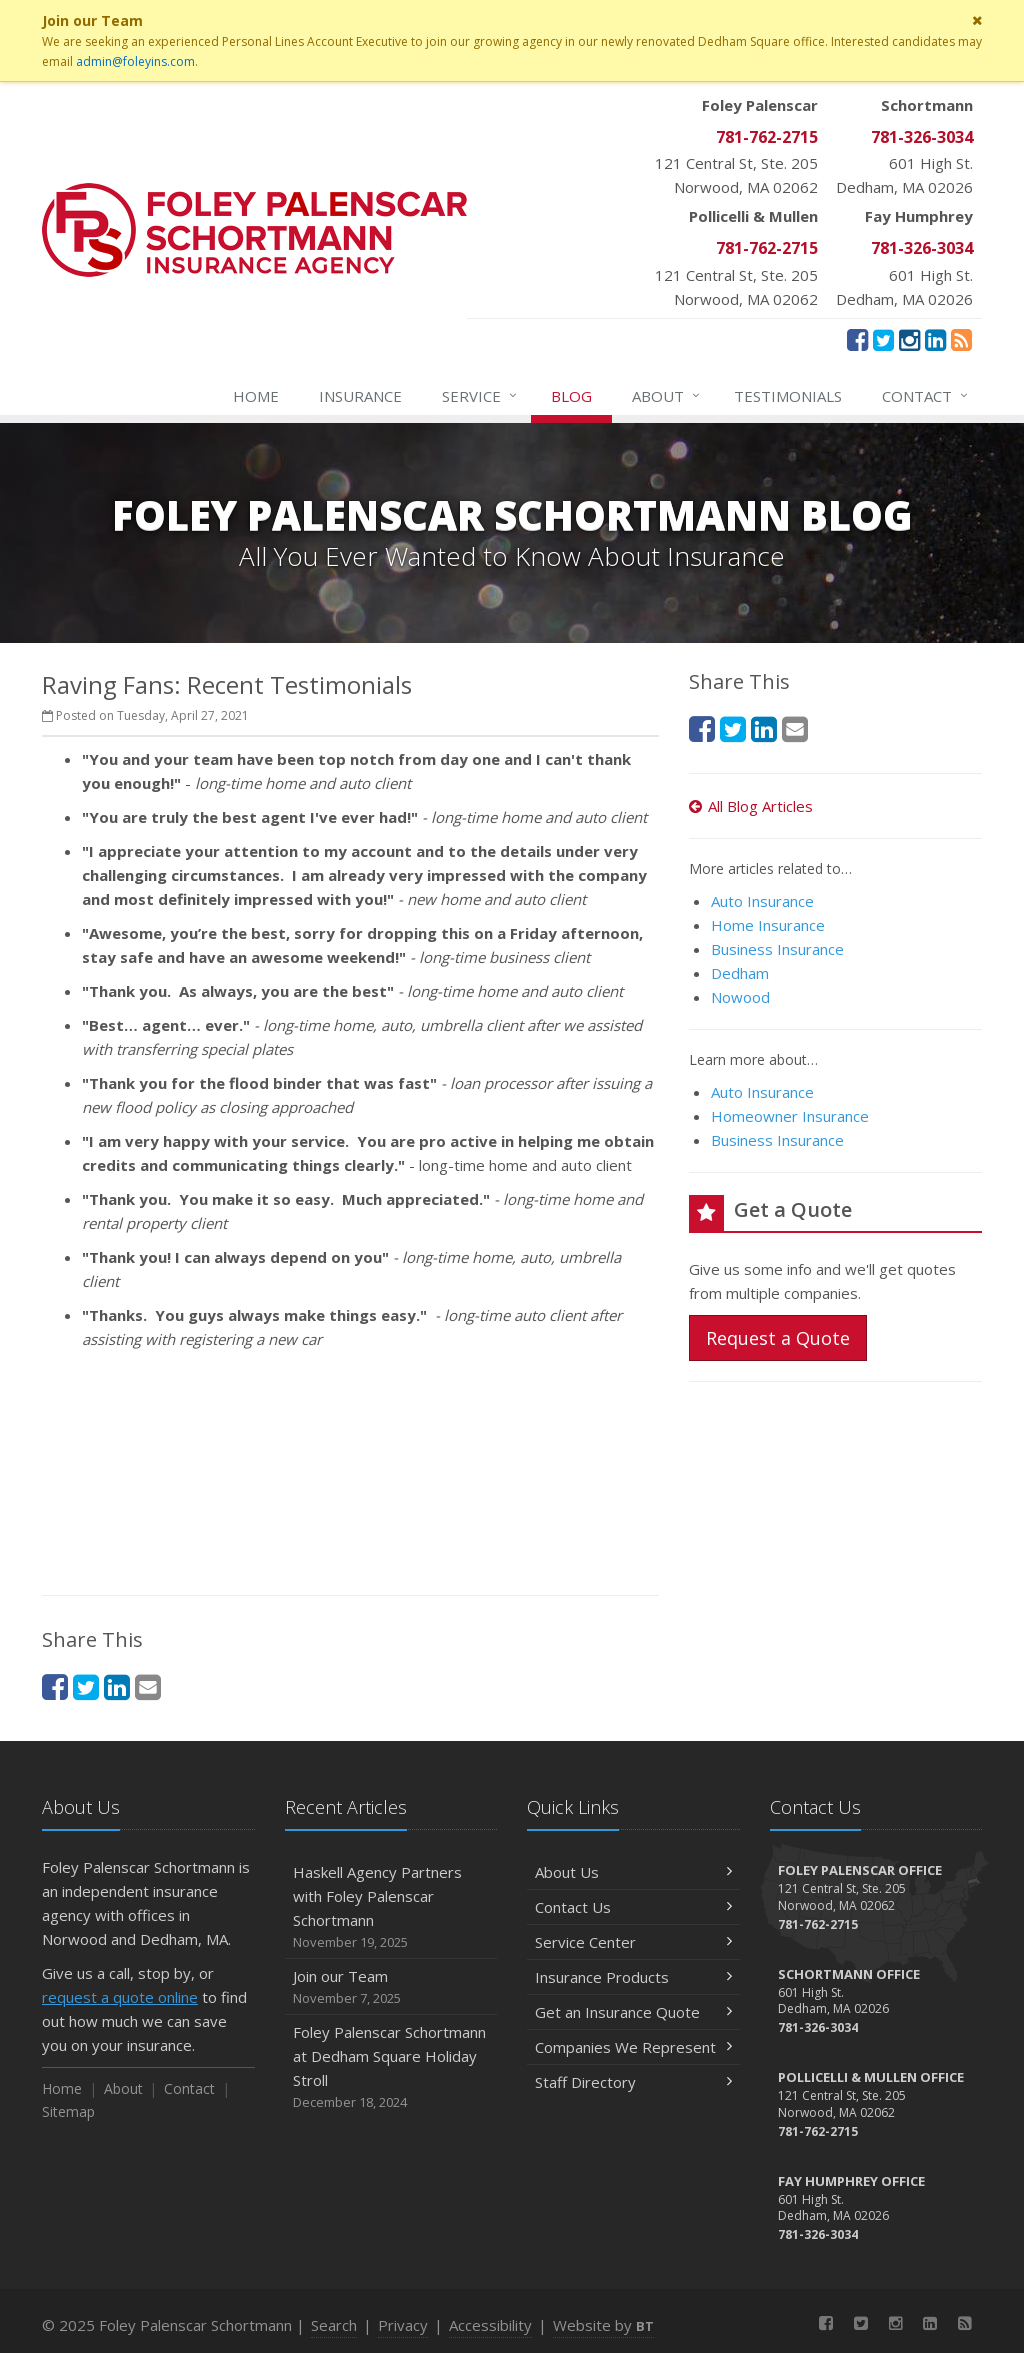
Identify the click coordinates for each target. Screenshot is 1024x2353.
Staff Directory (633, 2082)
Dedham (740, 973)
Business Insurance (777, 949)
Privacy (403, 2325)
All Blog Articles (751, 806)
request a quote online (120, 1997)
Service (480, 396)
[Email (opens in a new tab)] (148, 1686)
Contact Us (633, 1907)
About (667, 396)
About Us (633, 1872)
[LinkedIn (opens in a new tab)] (935, 339)
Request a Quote (778, 1338)
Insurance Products (633, 1977)
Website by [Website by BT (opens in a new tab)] (603, 2325)
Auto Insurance (762, 901)
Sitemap (68, 2111)
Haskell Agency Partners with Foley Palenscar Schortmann (391, 1907)
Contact (926, 396)
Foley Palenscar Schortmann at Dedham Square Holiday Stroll (391, 2067)
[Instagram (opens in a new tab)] (909, 339)
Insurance (360, 396)
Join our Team (391, 1987)
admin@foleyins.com (135, 61)
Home (256, 396)
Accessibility (490, 2325)
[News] (961, 339)
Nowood (740, 997)
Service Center (633, 1942)
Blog (571, 396)
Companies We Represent (633, 2047)
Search (334, 2325)
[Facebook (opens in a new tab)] (857, 339)
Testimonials (788, 396)
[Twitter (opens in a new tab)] (883, 339)
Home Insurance (768, 925)
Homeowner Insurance (790, 1116)
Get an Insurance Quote (633, 2012)
